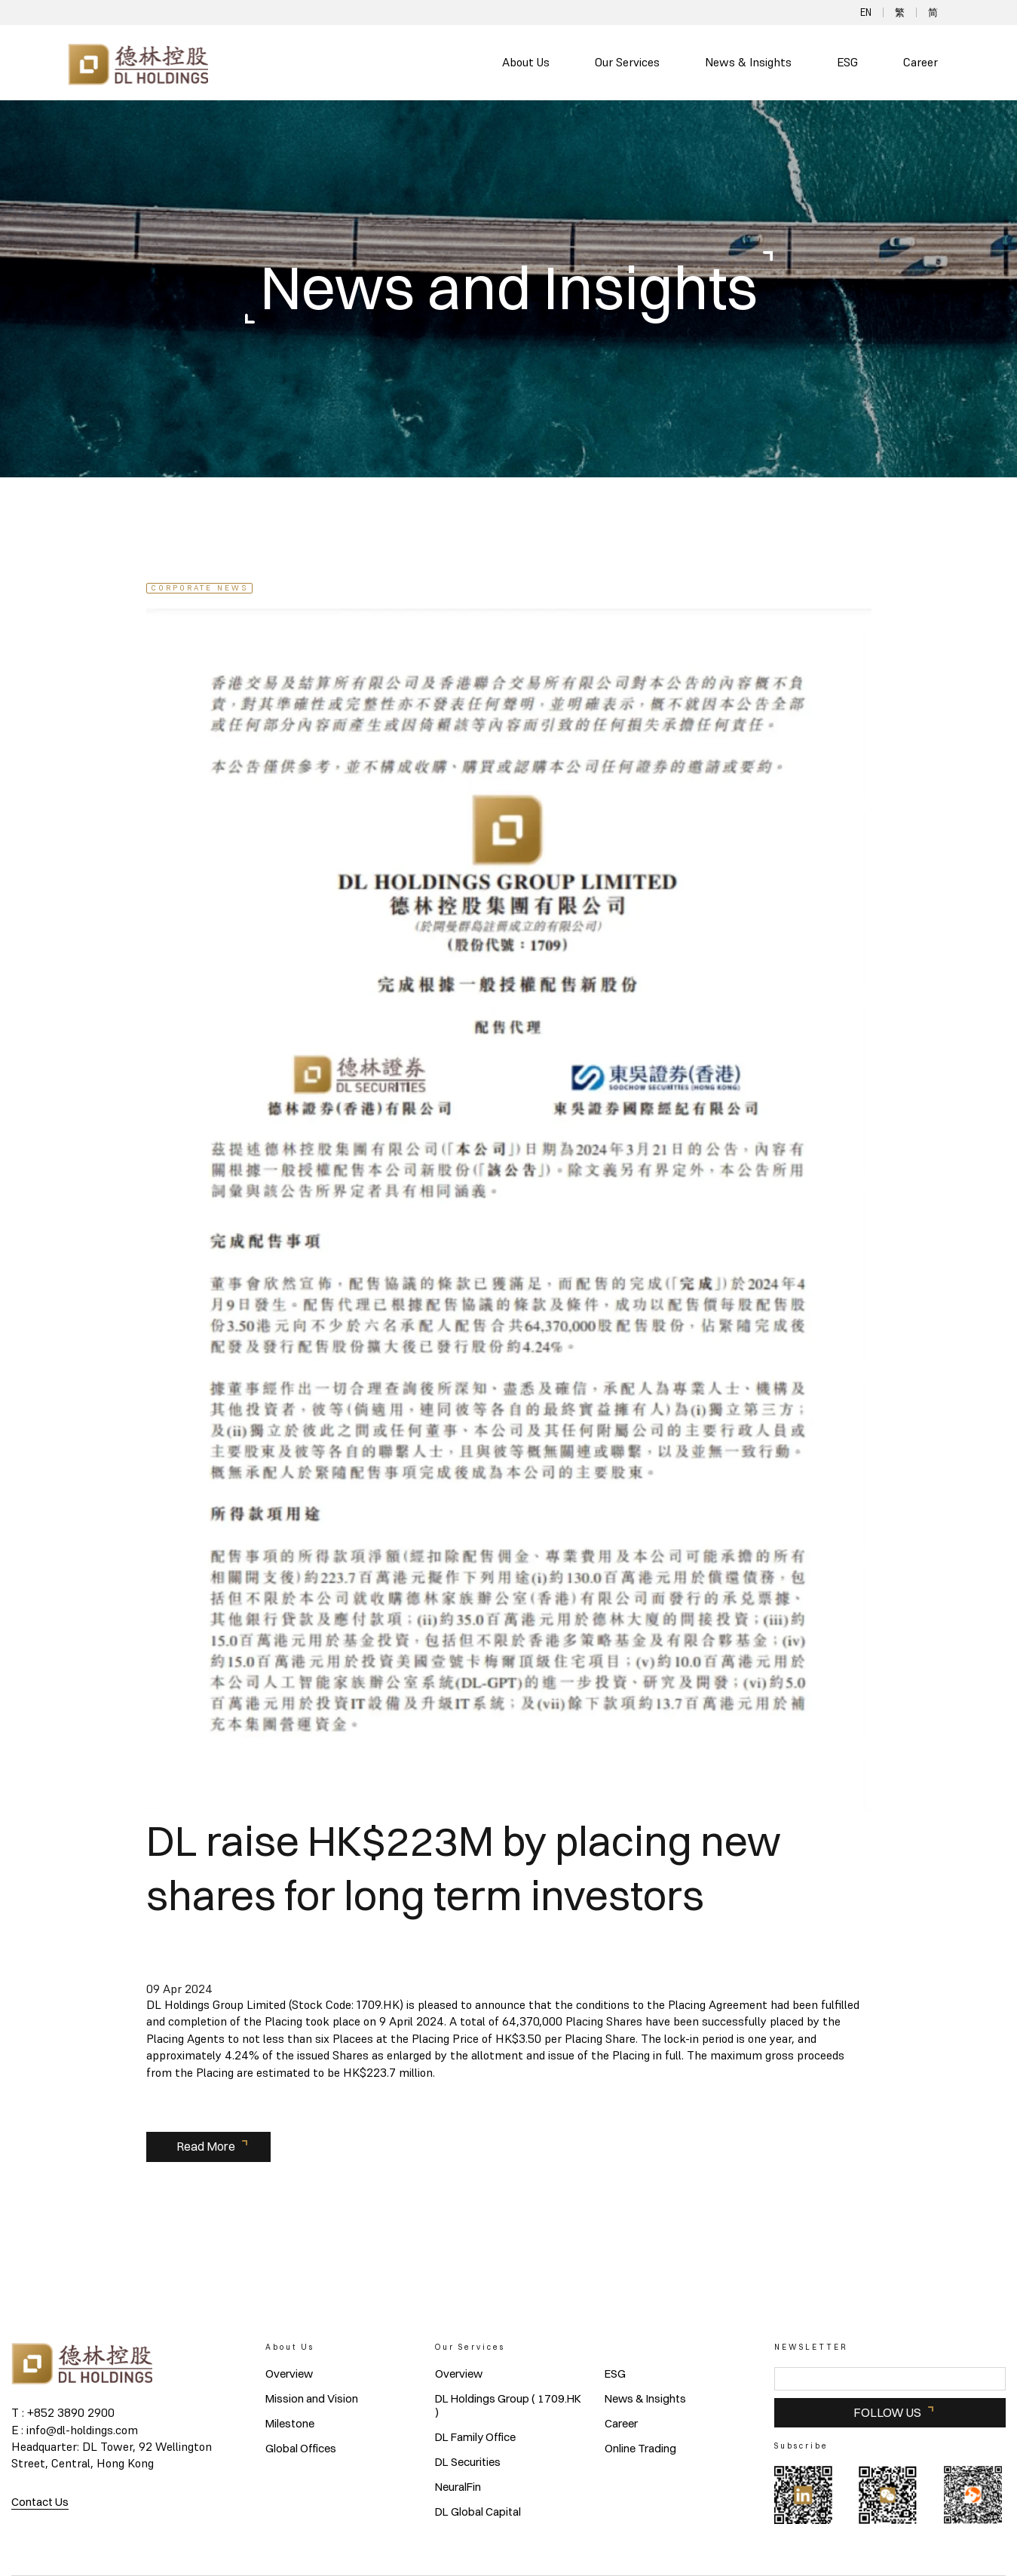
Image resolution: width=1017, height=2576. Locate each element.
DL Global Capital (478, 2512)
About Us (526, 62)
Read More (205, 2146)
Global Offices (300, 2448)
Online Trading (640, 2448)
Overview (289, 2374)
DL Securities (468, 2462)
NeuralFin (458, 2487)
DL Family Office (475, 2437)
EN (865, 12)
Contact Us (40, 2502)
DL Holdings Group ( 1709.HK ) (508, 2405)
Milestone (289, 2423)
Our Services (627, 62)
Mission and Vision (311, 2399)
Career (920, 62)
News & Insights (748, 62)
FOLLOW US (887, 2412)
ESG (847, 62)
